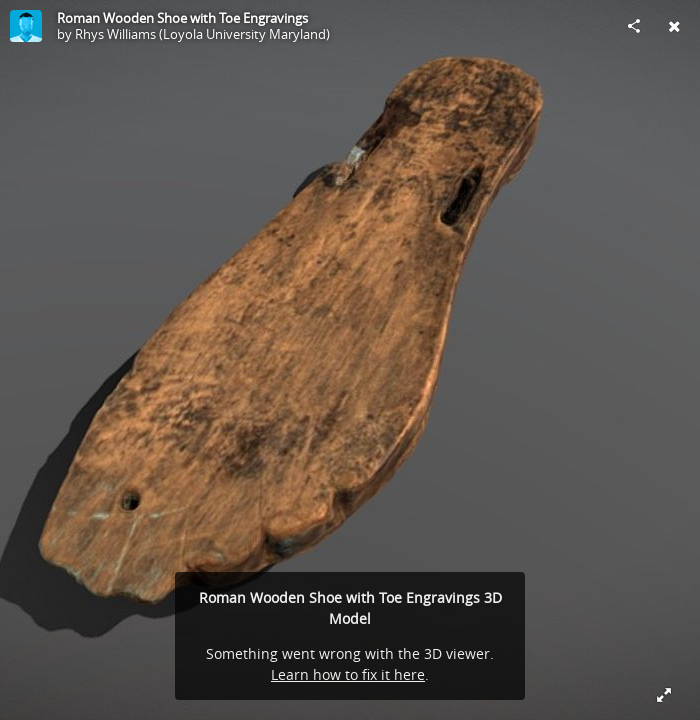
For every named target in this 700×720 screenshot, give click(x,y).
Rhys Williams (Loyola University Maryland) (202, 34)
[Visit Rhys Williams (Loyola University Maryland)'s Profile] (26, 26)
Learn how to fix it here (348, 674)
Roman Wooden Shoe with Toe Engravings (182, 18)
